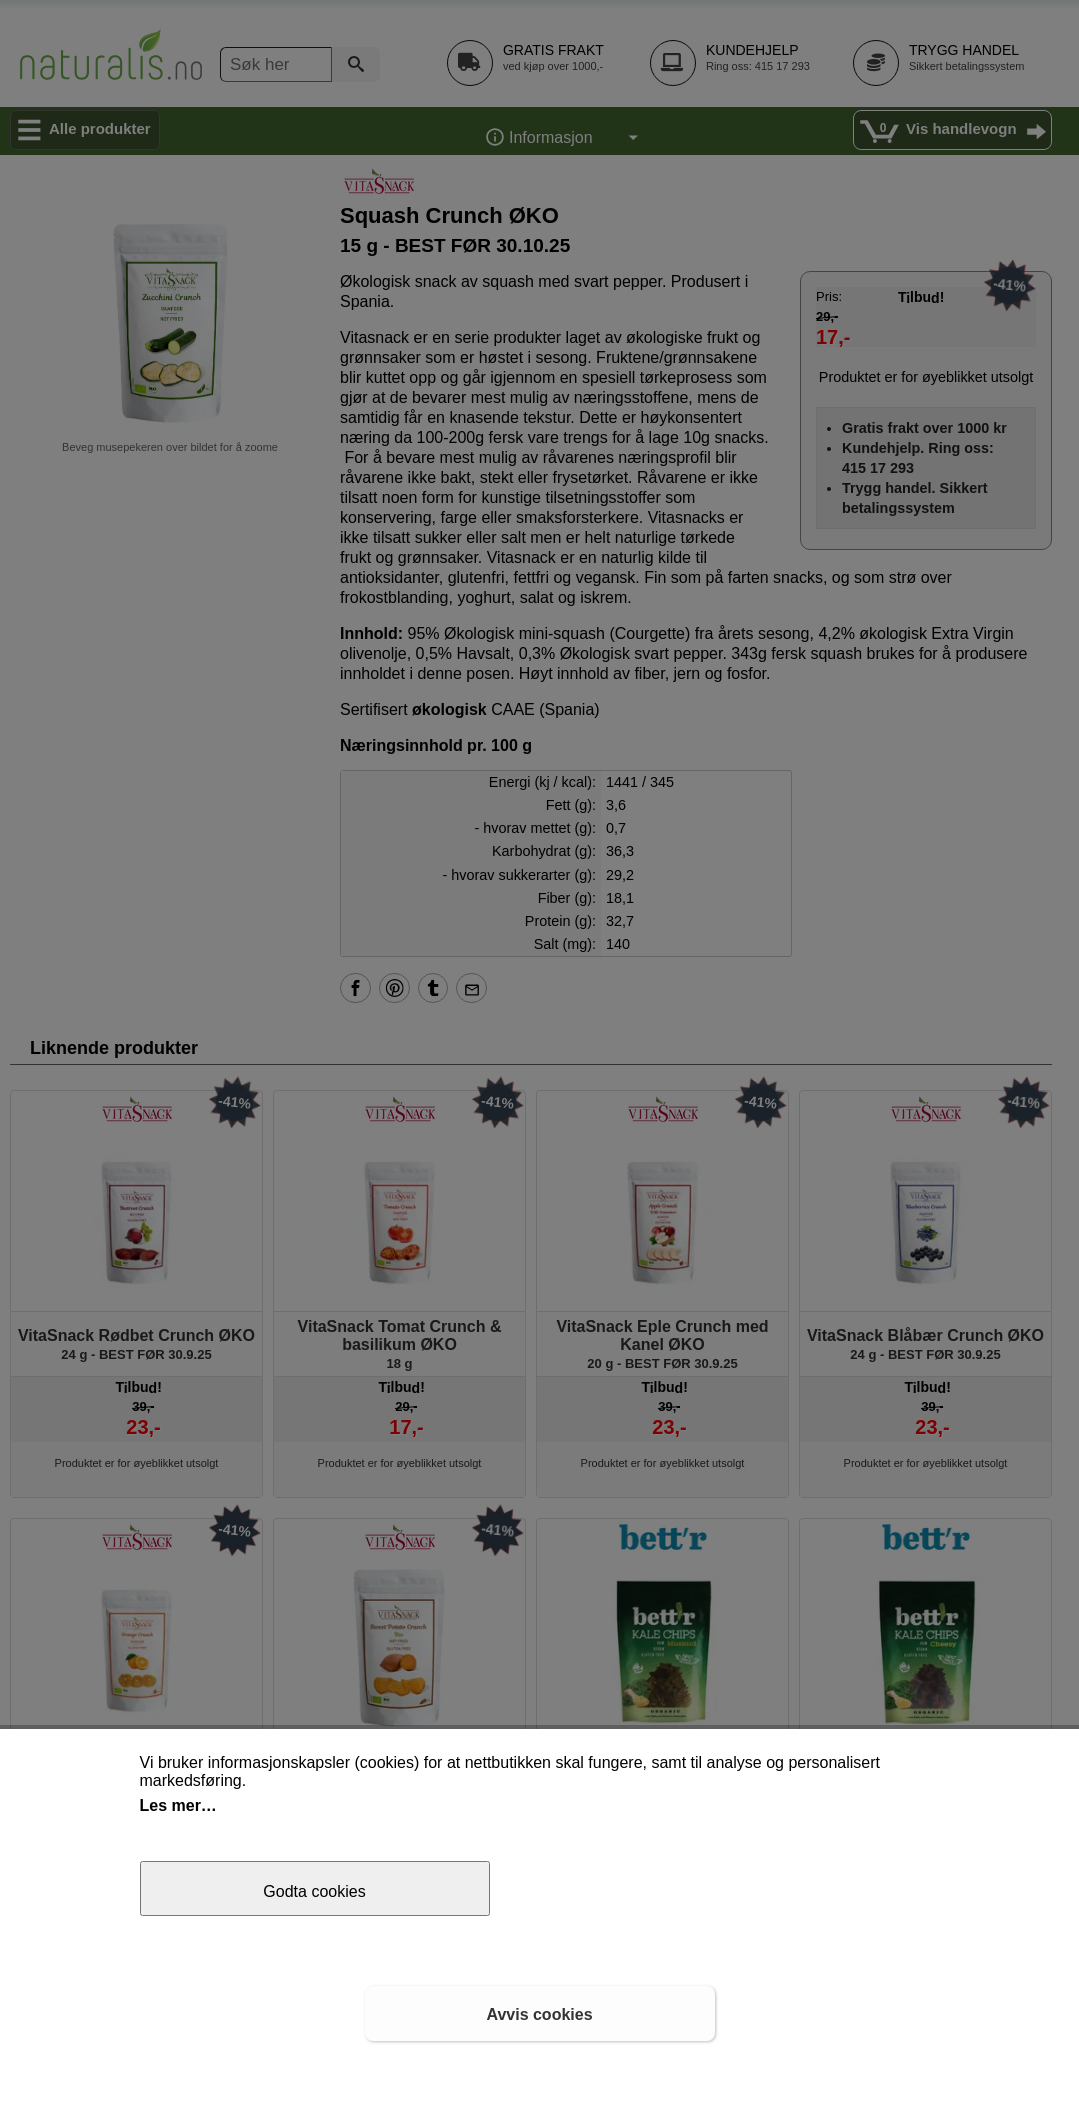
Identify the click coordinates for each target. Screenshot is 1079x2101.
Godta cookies (314, 1891)
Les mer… (178, 1805)
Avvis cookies (539, 2014)
